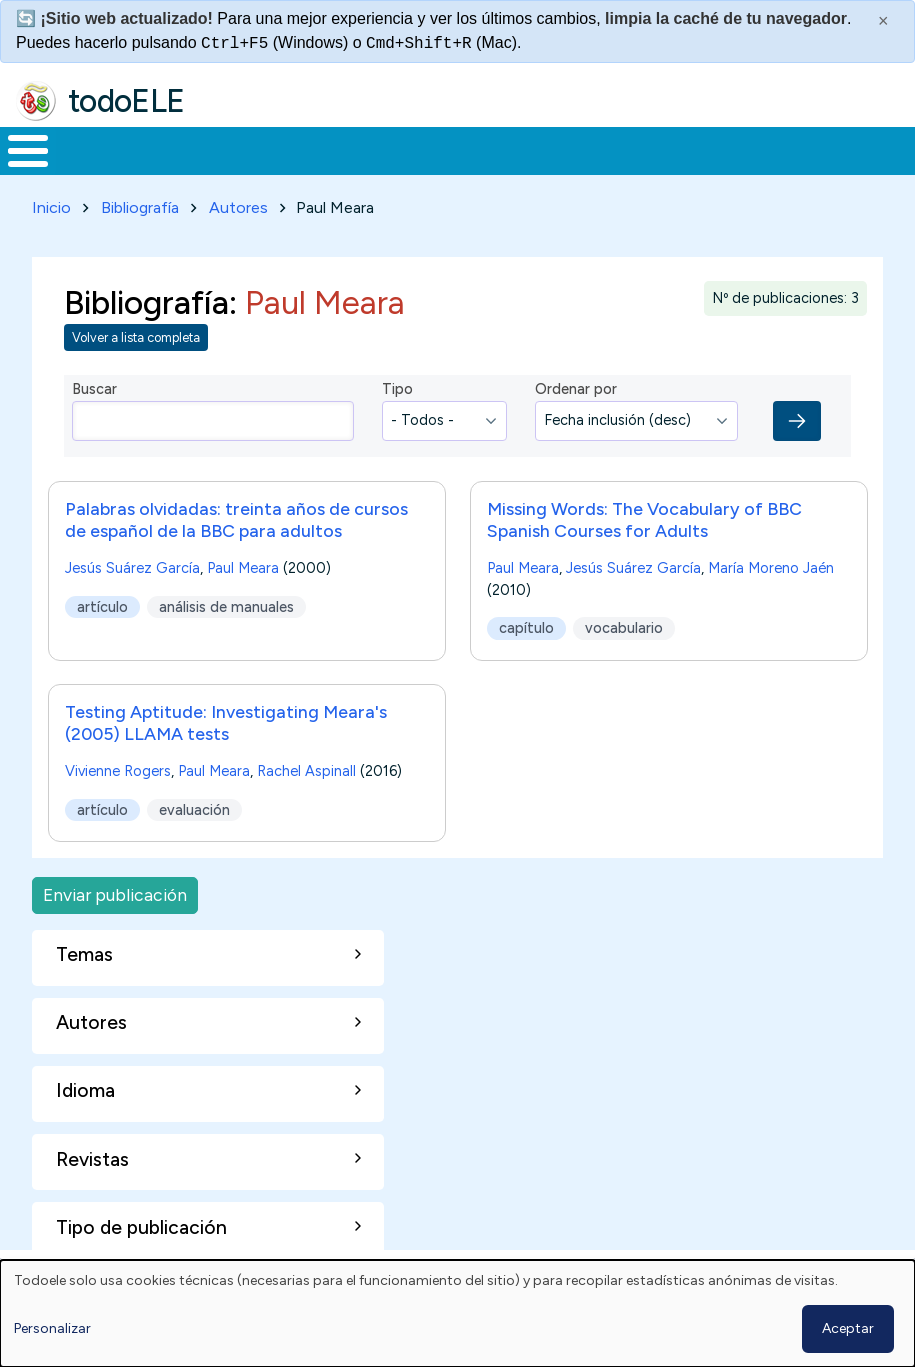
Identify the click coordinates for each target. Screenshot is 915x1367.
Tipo (397, 386)
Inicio (17, 149)
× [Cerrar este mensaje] (883, 21)
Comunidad (715, 149)
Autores (238, 203)
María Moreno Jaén (771, 564)
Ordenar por (576, 386)
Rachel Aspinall (306, 767)
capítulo (526, 624)
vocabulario (624, 624)
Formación (225, 149)
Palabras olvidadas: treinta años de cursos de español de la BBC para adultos (236, 515)
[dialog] (457, 1313)
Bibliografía (140, 203)
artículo (102, 603)
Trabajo (344, 149)
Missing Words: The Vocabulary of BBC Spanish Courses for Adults (644, 515)
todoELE (126, 101)
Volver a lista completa (136, 334)
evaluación (194, 806)
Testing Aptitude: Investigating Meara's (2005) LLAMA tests (226, 719)
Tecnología (582, 149)
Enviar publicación (115, 891)
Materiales (96, 149)
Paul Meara (243, 564)
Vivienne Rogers (118, 767)
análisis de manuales (226, 603)
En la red (456, 149)
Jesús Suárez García (132, 564)
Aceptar (848, 1328)
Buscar (805, 149)
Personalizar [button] (52, 1328)
